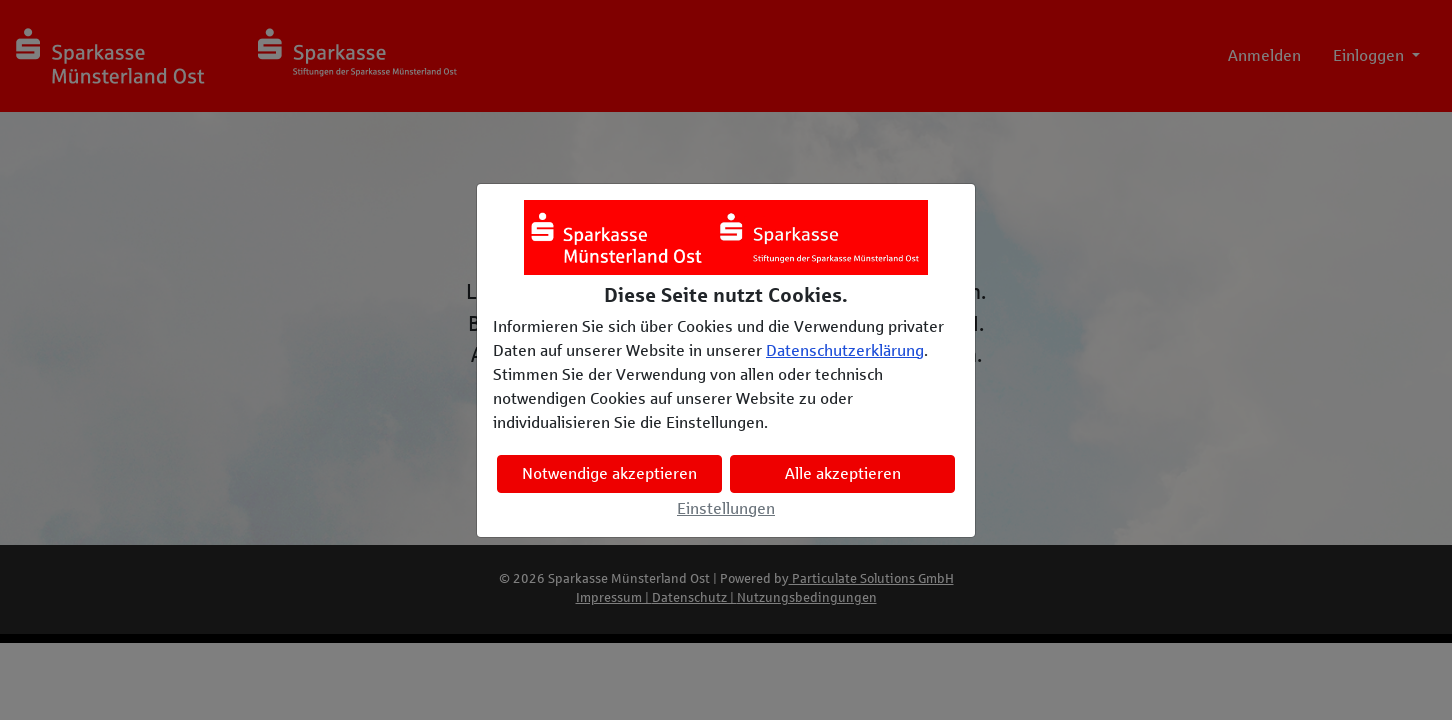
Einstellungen (726, 508)
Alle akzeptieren (843, 473)
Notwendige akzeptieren (609, 473)
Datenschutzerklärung (845, 350)
